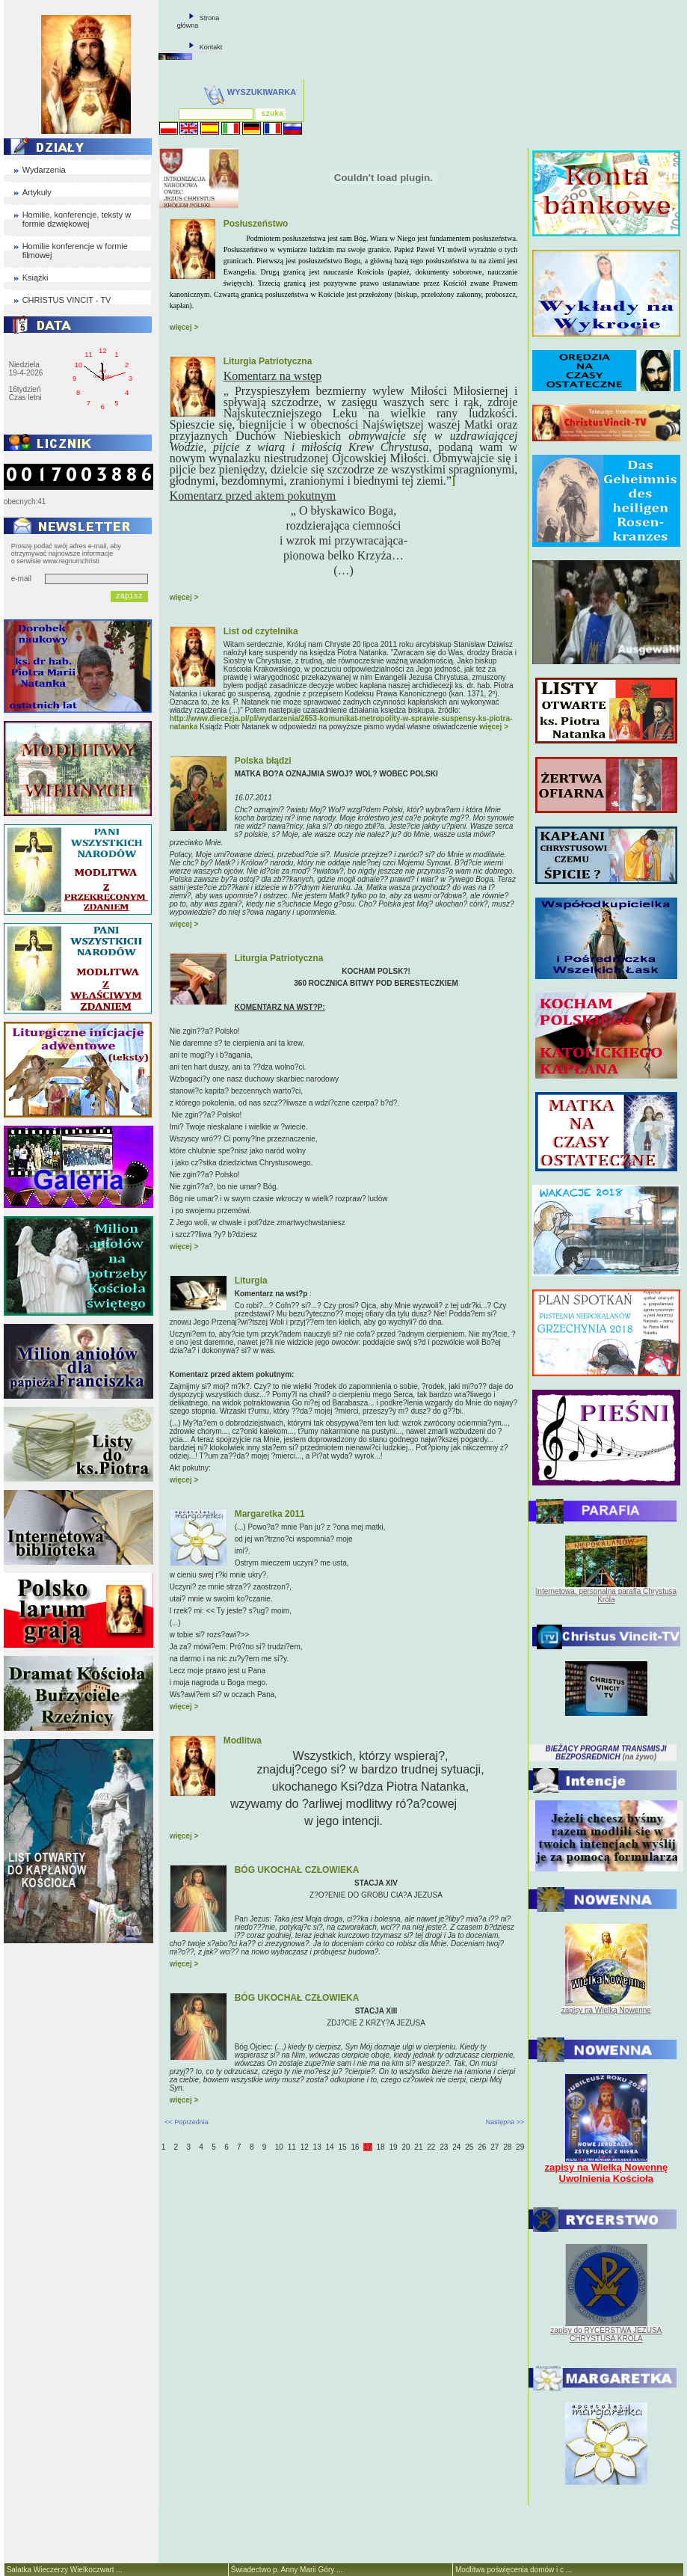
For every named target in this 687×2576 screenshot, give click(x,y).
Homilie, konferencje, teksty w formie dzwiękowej (77, 219)
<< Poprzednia (186, 2122)
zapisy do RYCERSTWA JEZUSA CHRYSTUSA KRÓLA (606, 2334)
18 (380, 2147)
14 (330, 2147)
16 (355, 2147)
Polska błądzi (263, 760)
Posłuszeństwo (256, 223)
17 (367, 2147)
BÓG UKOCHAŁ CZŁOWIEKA (297, 1870)
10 (279, 2147)
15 (343, 2147)
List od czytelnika (261, 631)
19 (393, 2147)
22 (431, 2147)
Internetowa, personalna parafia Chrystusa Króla (606, 1595)
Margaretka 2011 (270, 1514)
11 (292, 2147)
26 (482, 2147)
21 (418, 2147)
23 (444, 2147)
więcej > (184, 327)
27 (494, 2147)
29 (520, 2147)
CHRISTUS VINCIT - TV (66, 299)
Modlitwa (243, 1740)
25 (469, 2147)
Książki (35, 277)
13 (317, 2147)
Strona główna (198, 21)
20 (405, 2147)
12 (305, 2147)
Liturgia (251, 1280)
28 (507, 2147)
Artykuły (37, 192)
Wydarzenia (44, 169)
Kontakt (211, 47)
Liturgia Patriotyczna (268, 361)
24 (456, 2147)
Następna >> (505, 2122)
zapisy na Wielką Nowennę (606, 2010)
